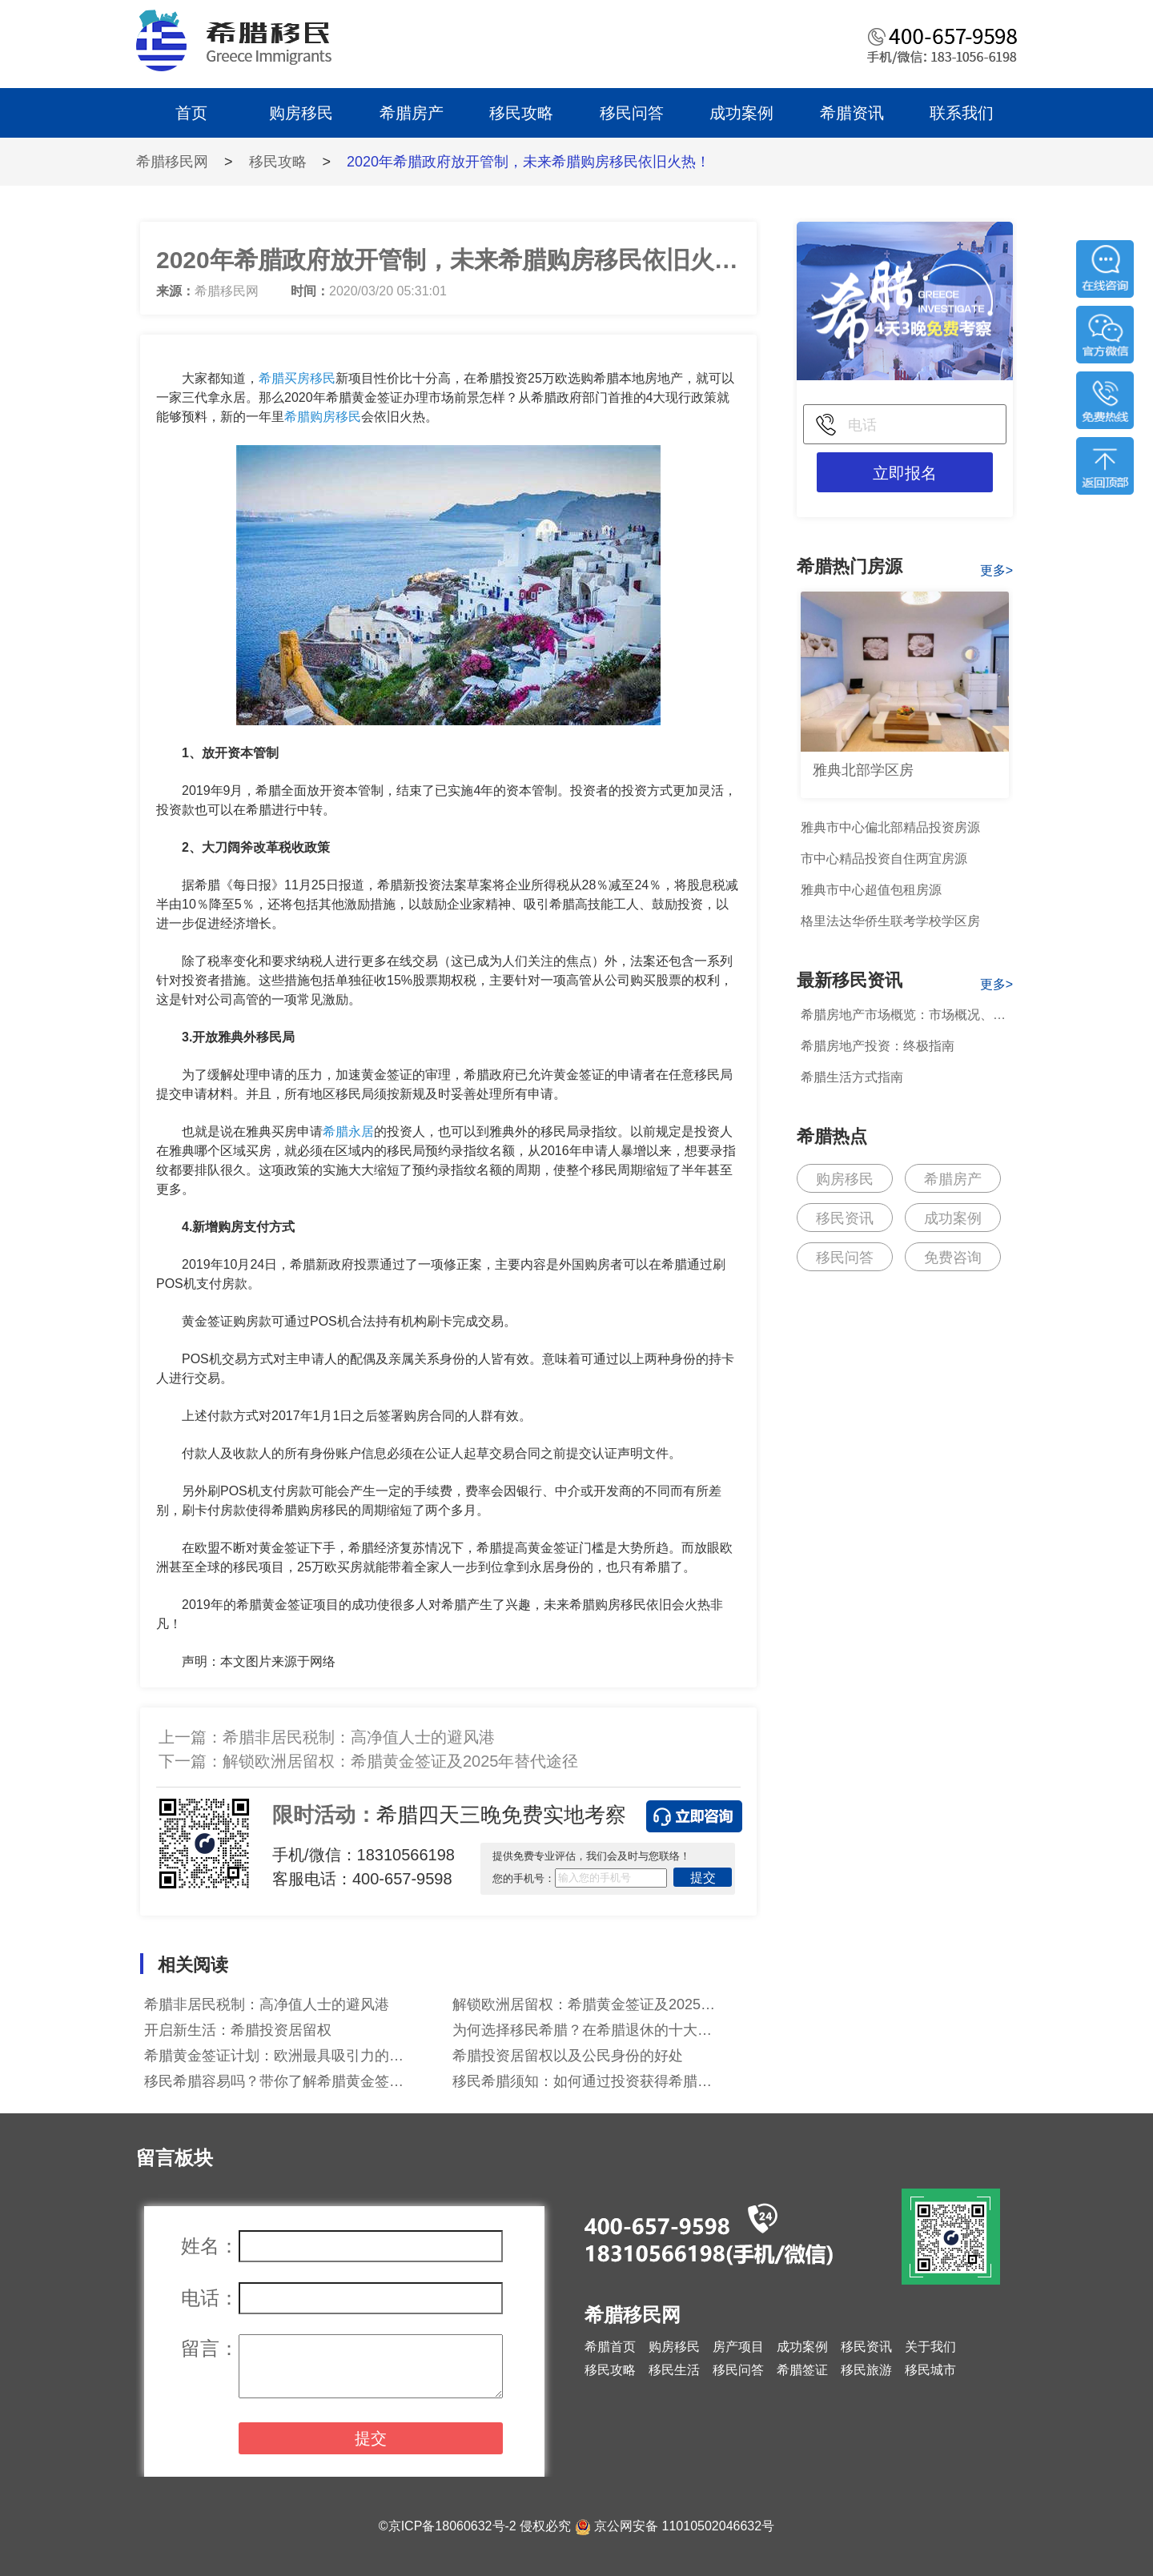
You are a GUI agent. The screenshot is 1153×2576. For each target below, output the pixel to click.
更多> (996, 570)
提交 (703, 1877)
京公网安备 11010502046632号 (684, 2526)
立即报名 (905, 473)
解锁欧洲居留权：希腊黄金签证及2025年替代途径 (401, 1761)
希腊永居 (348, 1131)
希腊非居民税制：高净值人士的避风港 (359, 1737)
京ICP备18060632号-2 (452, 2526)
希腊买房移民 (297, 378)
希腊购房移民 (322, 416)
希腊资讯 (852, 113)
